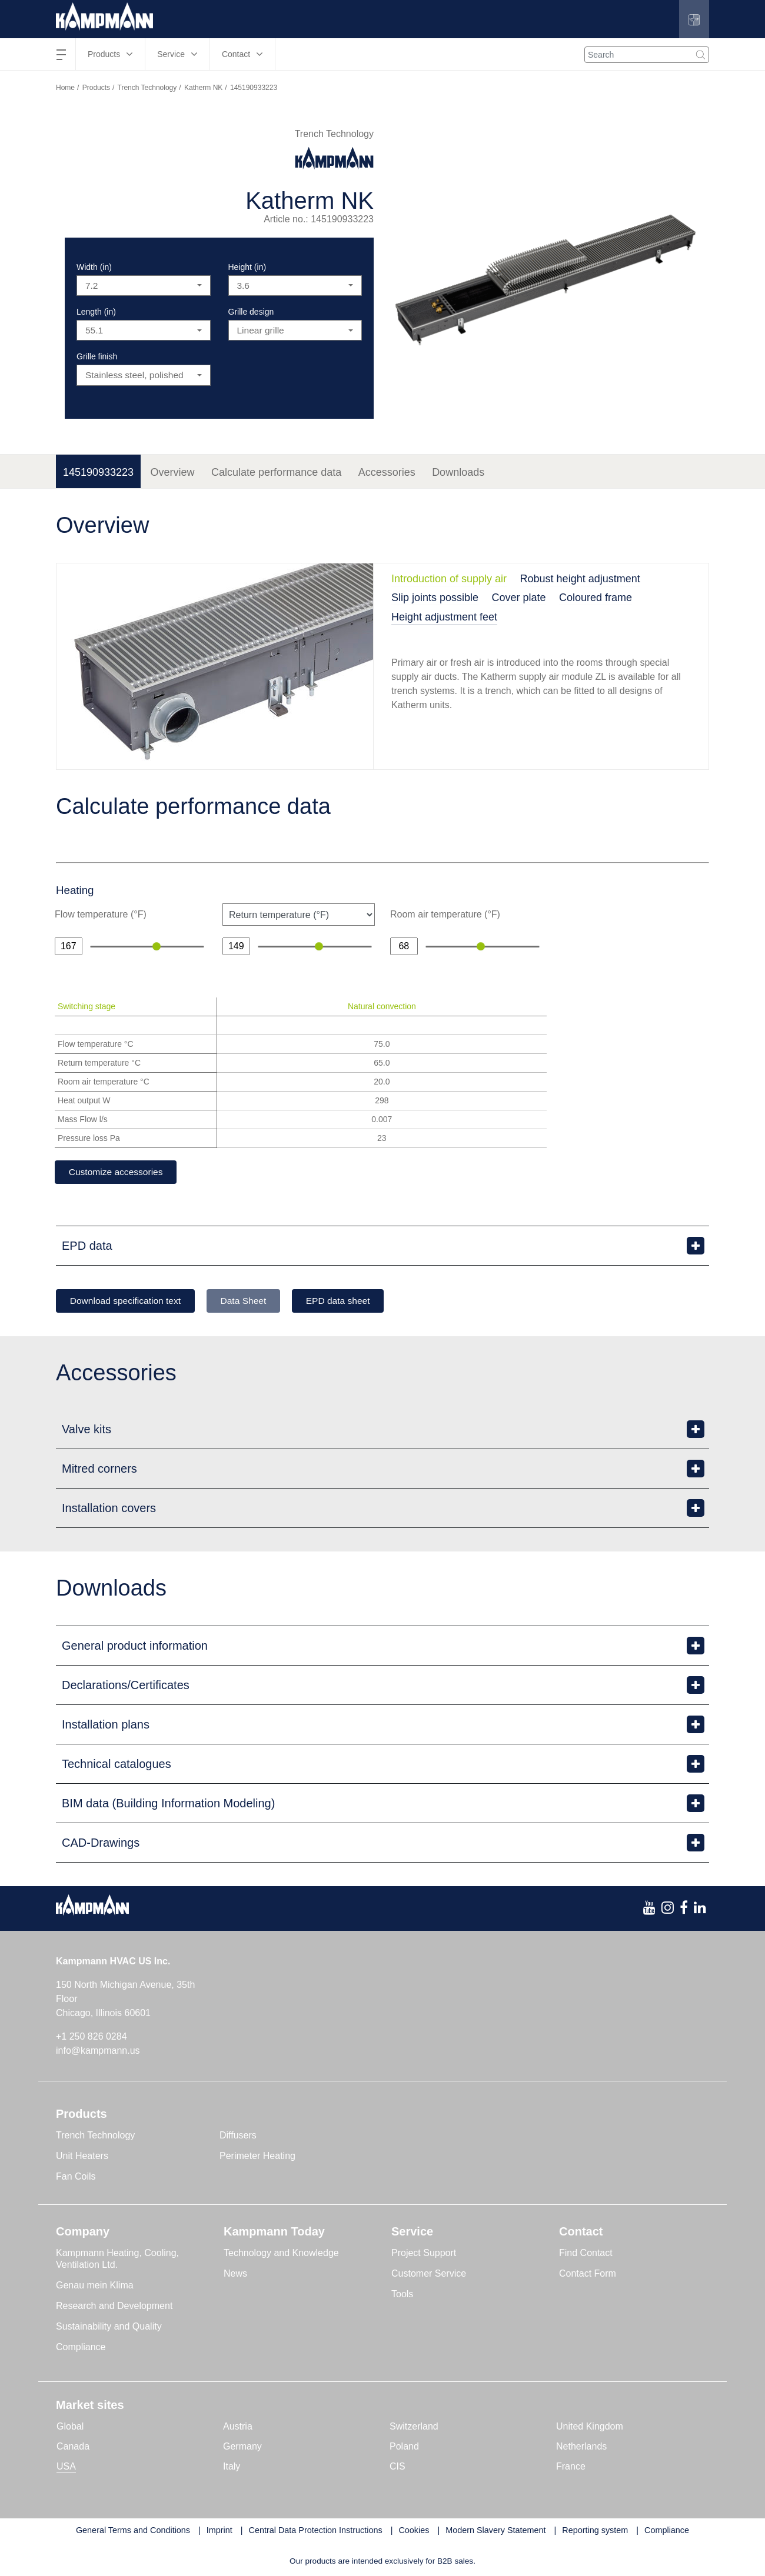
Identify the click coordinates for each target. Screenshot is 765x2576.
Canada (72, 2447)
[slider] (156, 946)
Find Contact (586, 2254)
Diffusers (238, 2136)
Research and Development (114, 2307)
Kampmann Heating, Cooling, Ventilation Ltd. (117, 2260)
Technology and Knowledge (281, 2254)
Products (96, 88)
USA (66, 2467)
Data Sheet (253, 1301)
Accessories (386, 472)
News (235, 2275)
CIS (397, 2467)
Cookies (413, 2531)
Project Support (423, 2254)
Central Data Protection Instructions (315, 2531)
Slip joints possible (434, 597)
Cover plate (519, 597)
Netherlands (581, 2447)
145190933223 (98, 472)
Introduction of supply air (449, 579)
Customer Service (428, 2275)
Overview (173, 472)
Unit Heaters (82, 2157)
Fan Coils (76, 2178)
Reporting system (595, 2531)
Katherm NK (203, 88)
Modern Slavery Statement (495, 2531)
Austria (237, 2427)
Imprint (219, 2531)
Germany (242, 2447)
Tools (402, 2295)
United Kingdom (589, 2427)
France (571, 2467)
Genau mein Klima (95, 2286)
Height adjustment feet (444, 617)
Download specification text (129, 1301)
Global (70, 2427)
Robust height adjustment (580, 579)
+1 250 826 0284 (91, 2038)
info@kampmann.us (98, 2052)
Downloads (458, 472)
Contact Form (587, 2275)
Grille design (251, 311)
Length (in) (96, 311)
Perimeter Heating (257, 2157)
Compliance (80, 2348)
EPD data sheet (353, 1301)
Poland (404, 2447)
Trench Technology (147, 88)
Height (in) (247, 267)
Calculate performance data (276, 472)
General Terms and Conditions (133, 2531)
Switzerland (414, 2427)
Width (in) (94, 267)
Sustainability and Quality (109, 2328)
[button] (693, 19)
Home (65, 88)
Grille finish (96, 356)
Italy (231, 2467)
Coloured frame (595, 597)
